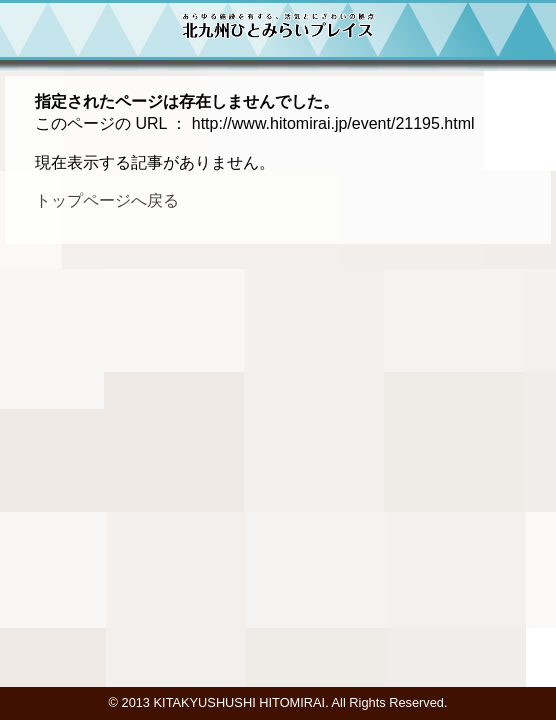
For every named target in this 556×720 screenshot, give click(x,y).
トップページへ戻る (107, 200)
